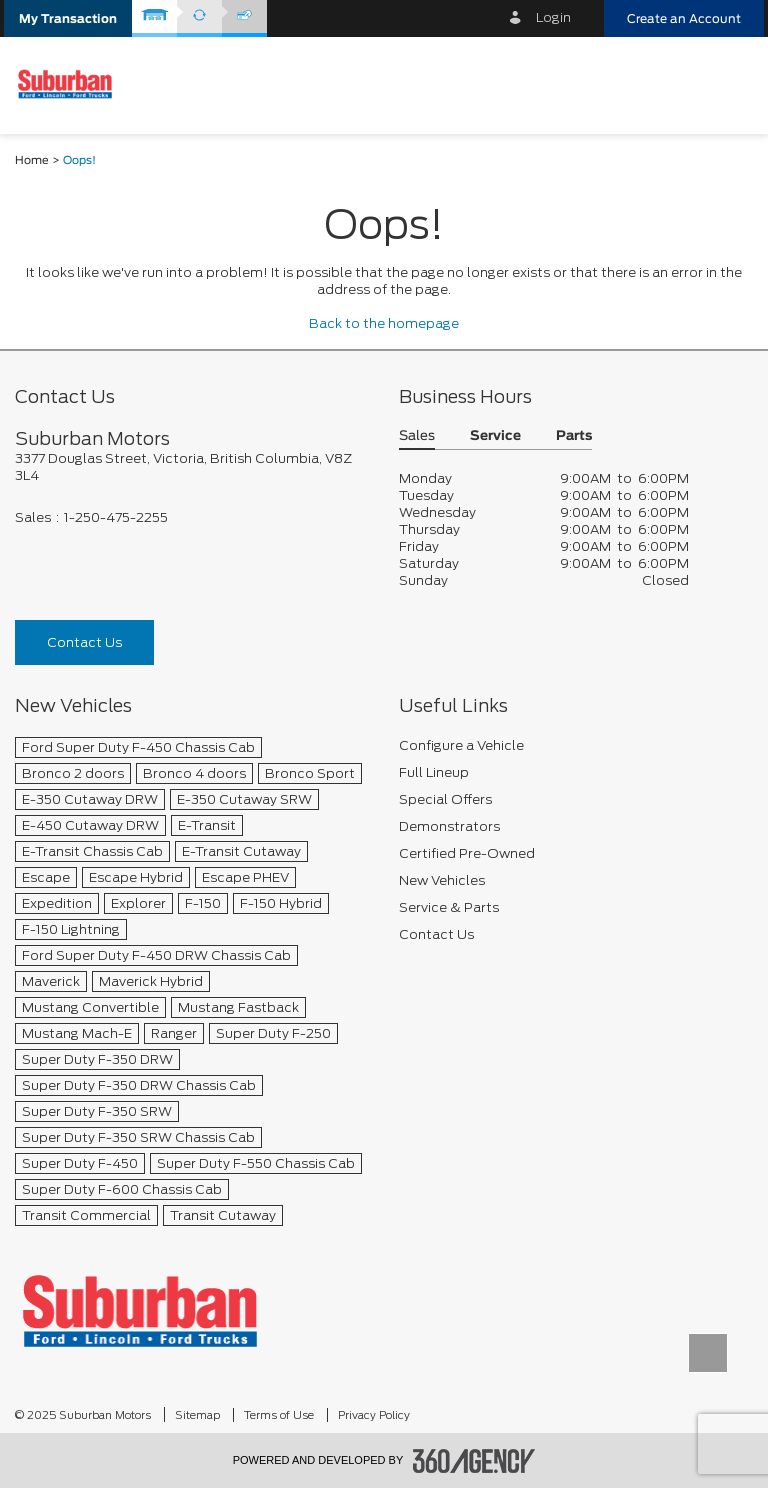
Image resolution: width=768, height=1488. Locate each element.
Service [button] (495, 436)
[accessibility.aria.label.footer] (474, 1461)
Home (32, 160)
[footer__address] (192, 467)
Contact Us (84, 642)
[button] (68, 18)
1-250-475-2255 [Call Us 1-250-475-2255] (116, 517)
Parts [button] (574, 436)
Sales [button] (417, 436)
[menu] (733, 84)
